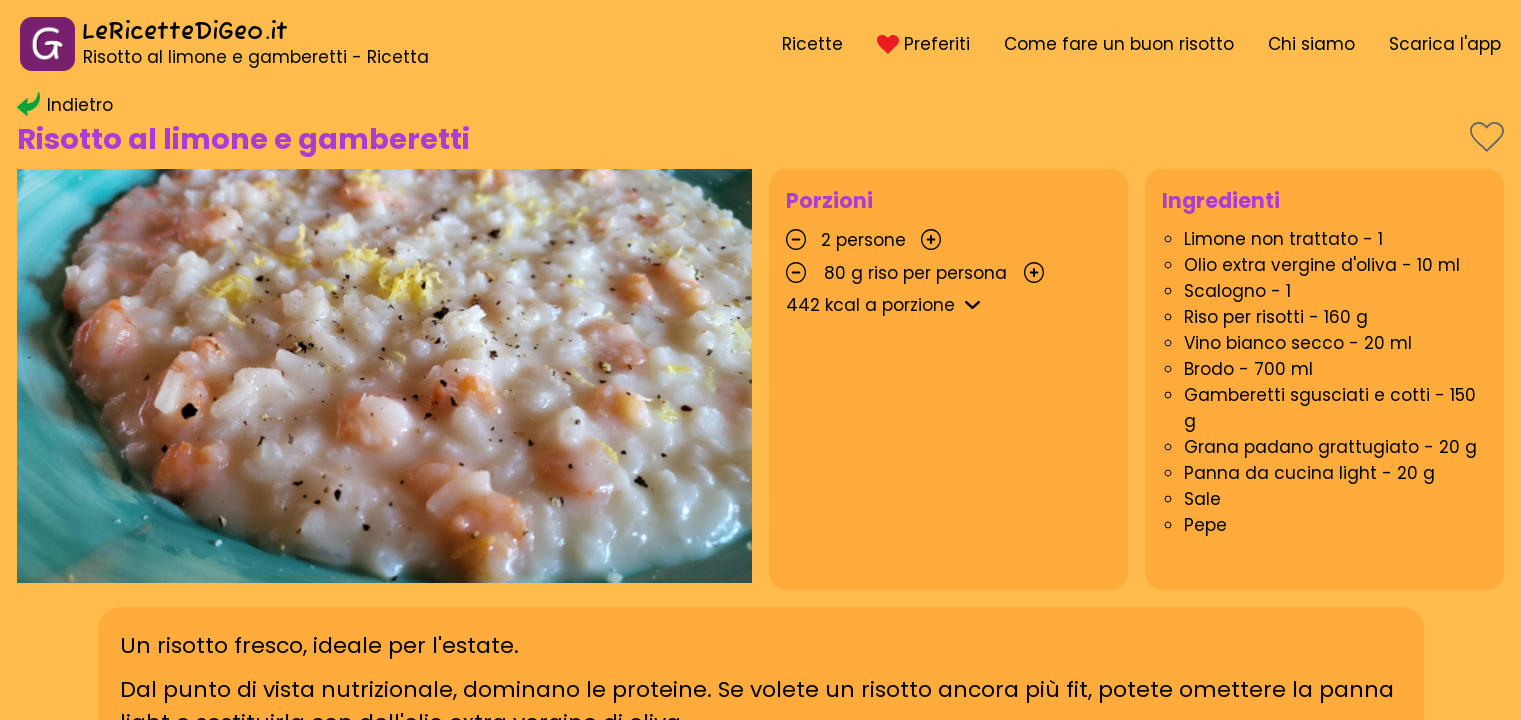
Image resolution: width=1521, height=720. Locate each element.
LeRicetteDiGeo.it (185, 32)
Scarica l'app (1445, 44)
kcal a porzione (886, 305)
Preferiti (923, 44)
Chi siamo (1311, 44)
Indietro (65, 105)
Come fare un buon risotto (1119, 44)
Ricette (812, 44)
